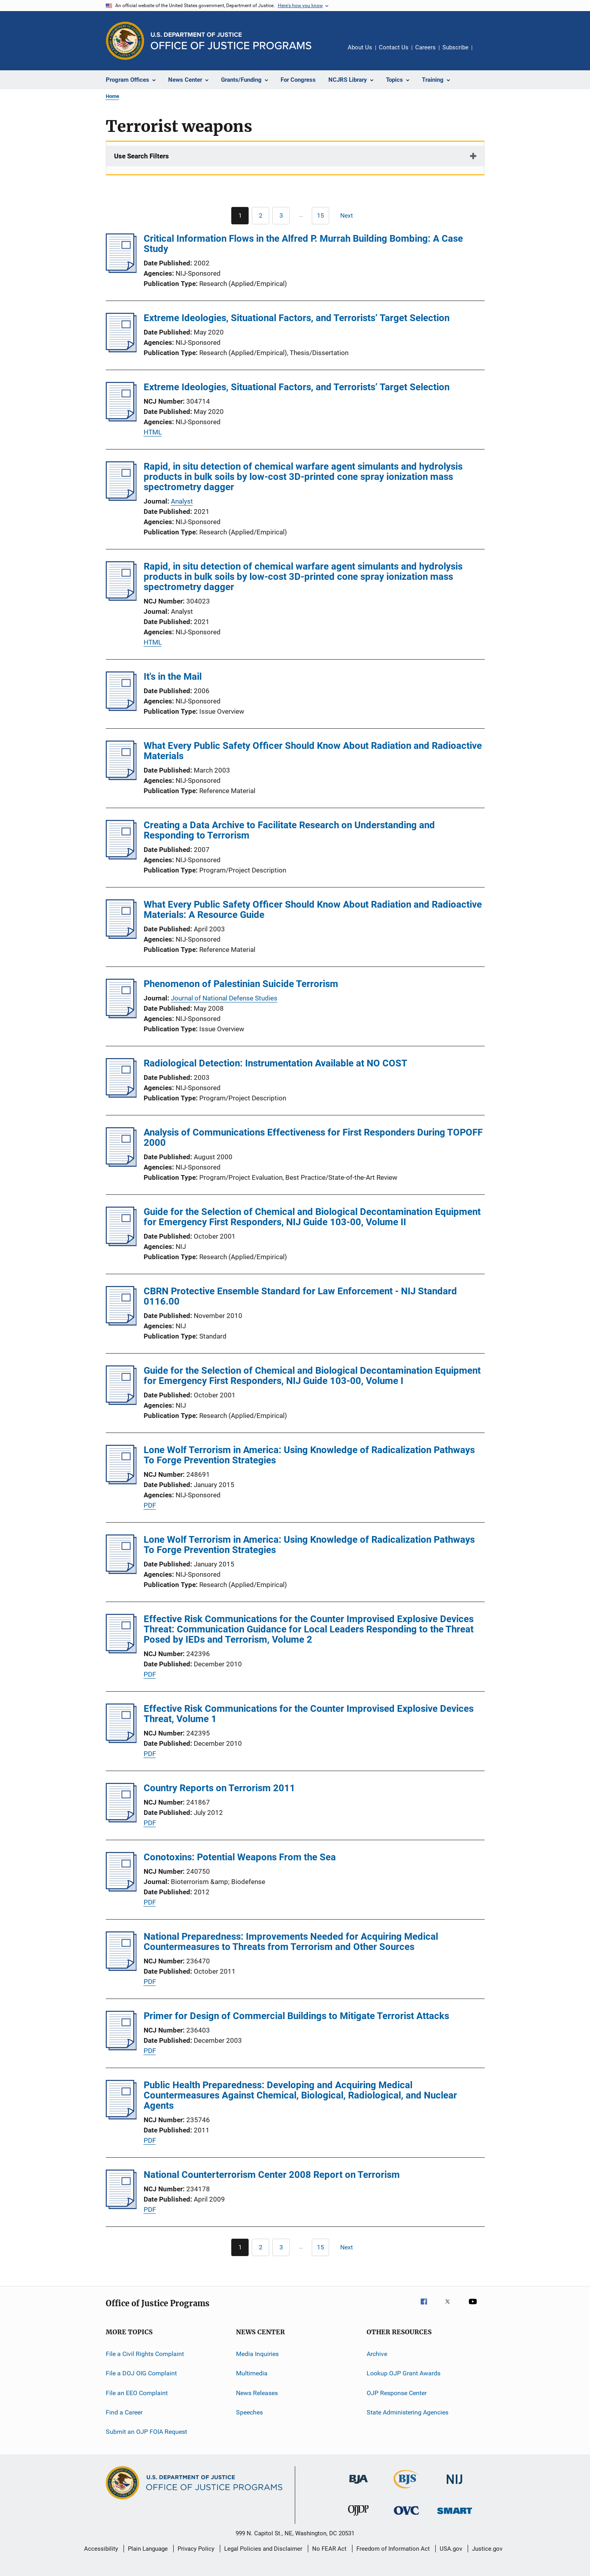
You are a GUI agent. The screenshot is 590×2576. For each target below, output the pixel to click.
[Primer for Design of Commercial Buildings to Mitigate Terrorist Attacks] (121, 2048)
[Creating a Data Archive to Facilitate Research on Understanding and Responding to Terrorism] (121, 857)
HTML (153, 432)
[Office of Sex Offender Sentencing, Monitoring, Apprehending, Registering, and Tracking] (454, 2515)
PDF (150, 1505)
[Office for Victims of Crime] (406, 2516)
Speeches (249, 2412)
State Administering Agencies (407, 2412)
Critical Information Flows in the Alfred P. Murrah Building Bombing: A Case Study (303, 243)
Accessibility (101, 2548)
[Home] (231, 40)
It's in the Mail (173, 676)
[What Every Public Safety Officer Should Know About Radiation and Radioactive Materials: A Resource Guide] (121, 936)
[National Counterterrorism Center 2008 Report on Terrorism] (121, 2207)
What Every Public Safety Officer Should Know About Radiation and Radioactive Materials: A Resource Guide (313, 909)
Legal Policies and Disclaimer (263, 2548)
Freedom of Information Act (393, 2548)
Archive (377, 2354)
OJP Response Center (397, 2393)
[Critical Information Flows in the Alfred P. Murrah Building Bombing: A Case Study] (121, 271)
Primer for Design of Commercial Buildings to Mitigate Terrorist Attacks (296, 2015)
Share (485, 53)
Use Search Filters (141, 156)
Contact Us (393, 47)
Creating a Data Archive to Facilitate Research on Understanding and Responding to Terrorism (289, 830)
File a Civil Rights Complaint (145, 2354)
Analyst (182, 501)
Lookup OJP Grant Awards (403, 2373)
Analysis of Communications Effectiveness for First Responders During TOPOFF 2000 (313, 1137)
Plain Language (148, 2548)
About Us (360, 47)
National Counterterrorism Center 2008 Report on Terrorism (272, 2174)
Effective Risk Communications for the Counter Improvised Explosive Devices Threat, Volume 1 (309, 1713)
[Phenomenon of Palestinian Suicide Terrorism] (121, 1016)
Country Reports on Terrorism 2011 (219, 1788)
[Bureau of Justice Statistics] (406, 2490)
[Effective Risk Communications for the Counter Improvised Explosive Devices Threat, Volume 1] (121, 1741)
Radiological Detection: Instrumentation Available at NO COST (275, 1063)
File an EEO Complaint (137, 2393)
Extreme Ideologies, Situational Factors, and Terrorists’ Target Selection (297, 317)
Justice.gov (487, 2548)
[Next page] (350, 215)
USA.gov (451, 2548)
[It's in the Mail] (121, 709)
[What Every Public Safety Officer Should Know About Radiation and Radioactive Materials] (121, 778)
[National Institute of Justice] (455, 2485)
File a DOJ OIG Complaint (141, 2373)
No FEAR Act (329, 2548)
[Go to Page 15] (320, 215)
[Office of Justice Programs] (125, 40)
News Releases (257, 2393)
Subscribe (455, 47)
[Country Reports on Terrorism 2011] (121, 1820)
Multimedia (252, 2373)
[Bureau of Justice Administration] (358, 2485)
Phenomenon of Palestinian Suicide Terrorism (241, 983)
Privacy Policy (196, 2548)
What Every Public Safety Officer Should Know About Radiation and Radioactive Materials (313, 751)
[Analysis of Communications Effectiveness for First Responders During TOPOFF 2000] (121, 1164)
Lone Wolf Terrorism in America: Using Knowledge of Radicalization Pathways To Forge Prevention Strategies (309, 1455)
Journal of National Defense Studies (224, 998)
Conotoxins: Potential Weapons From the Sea (240, 1857)
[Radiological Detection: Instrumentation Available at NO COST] (121, 1095)
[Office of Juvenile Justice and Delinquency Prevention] (358, 2517)
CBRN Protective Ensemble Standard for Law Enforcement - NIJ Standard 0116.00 (300, 1296)
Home (112, 96)
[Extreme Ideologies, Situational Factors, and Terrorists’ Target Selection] (121, 350)
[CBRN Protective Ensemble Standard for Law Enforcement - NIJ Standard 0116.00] (121, 1323)
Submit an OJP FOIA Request (146, 2431)
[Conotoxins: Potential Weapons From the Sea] (121, 1889)
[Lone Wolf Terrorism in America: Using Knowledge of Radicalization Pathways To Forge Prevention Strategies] (121, 1482)
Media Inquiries (257, 2354)
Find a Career (124, 2412)
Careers (425, 47)
